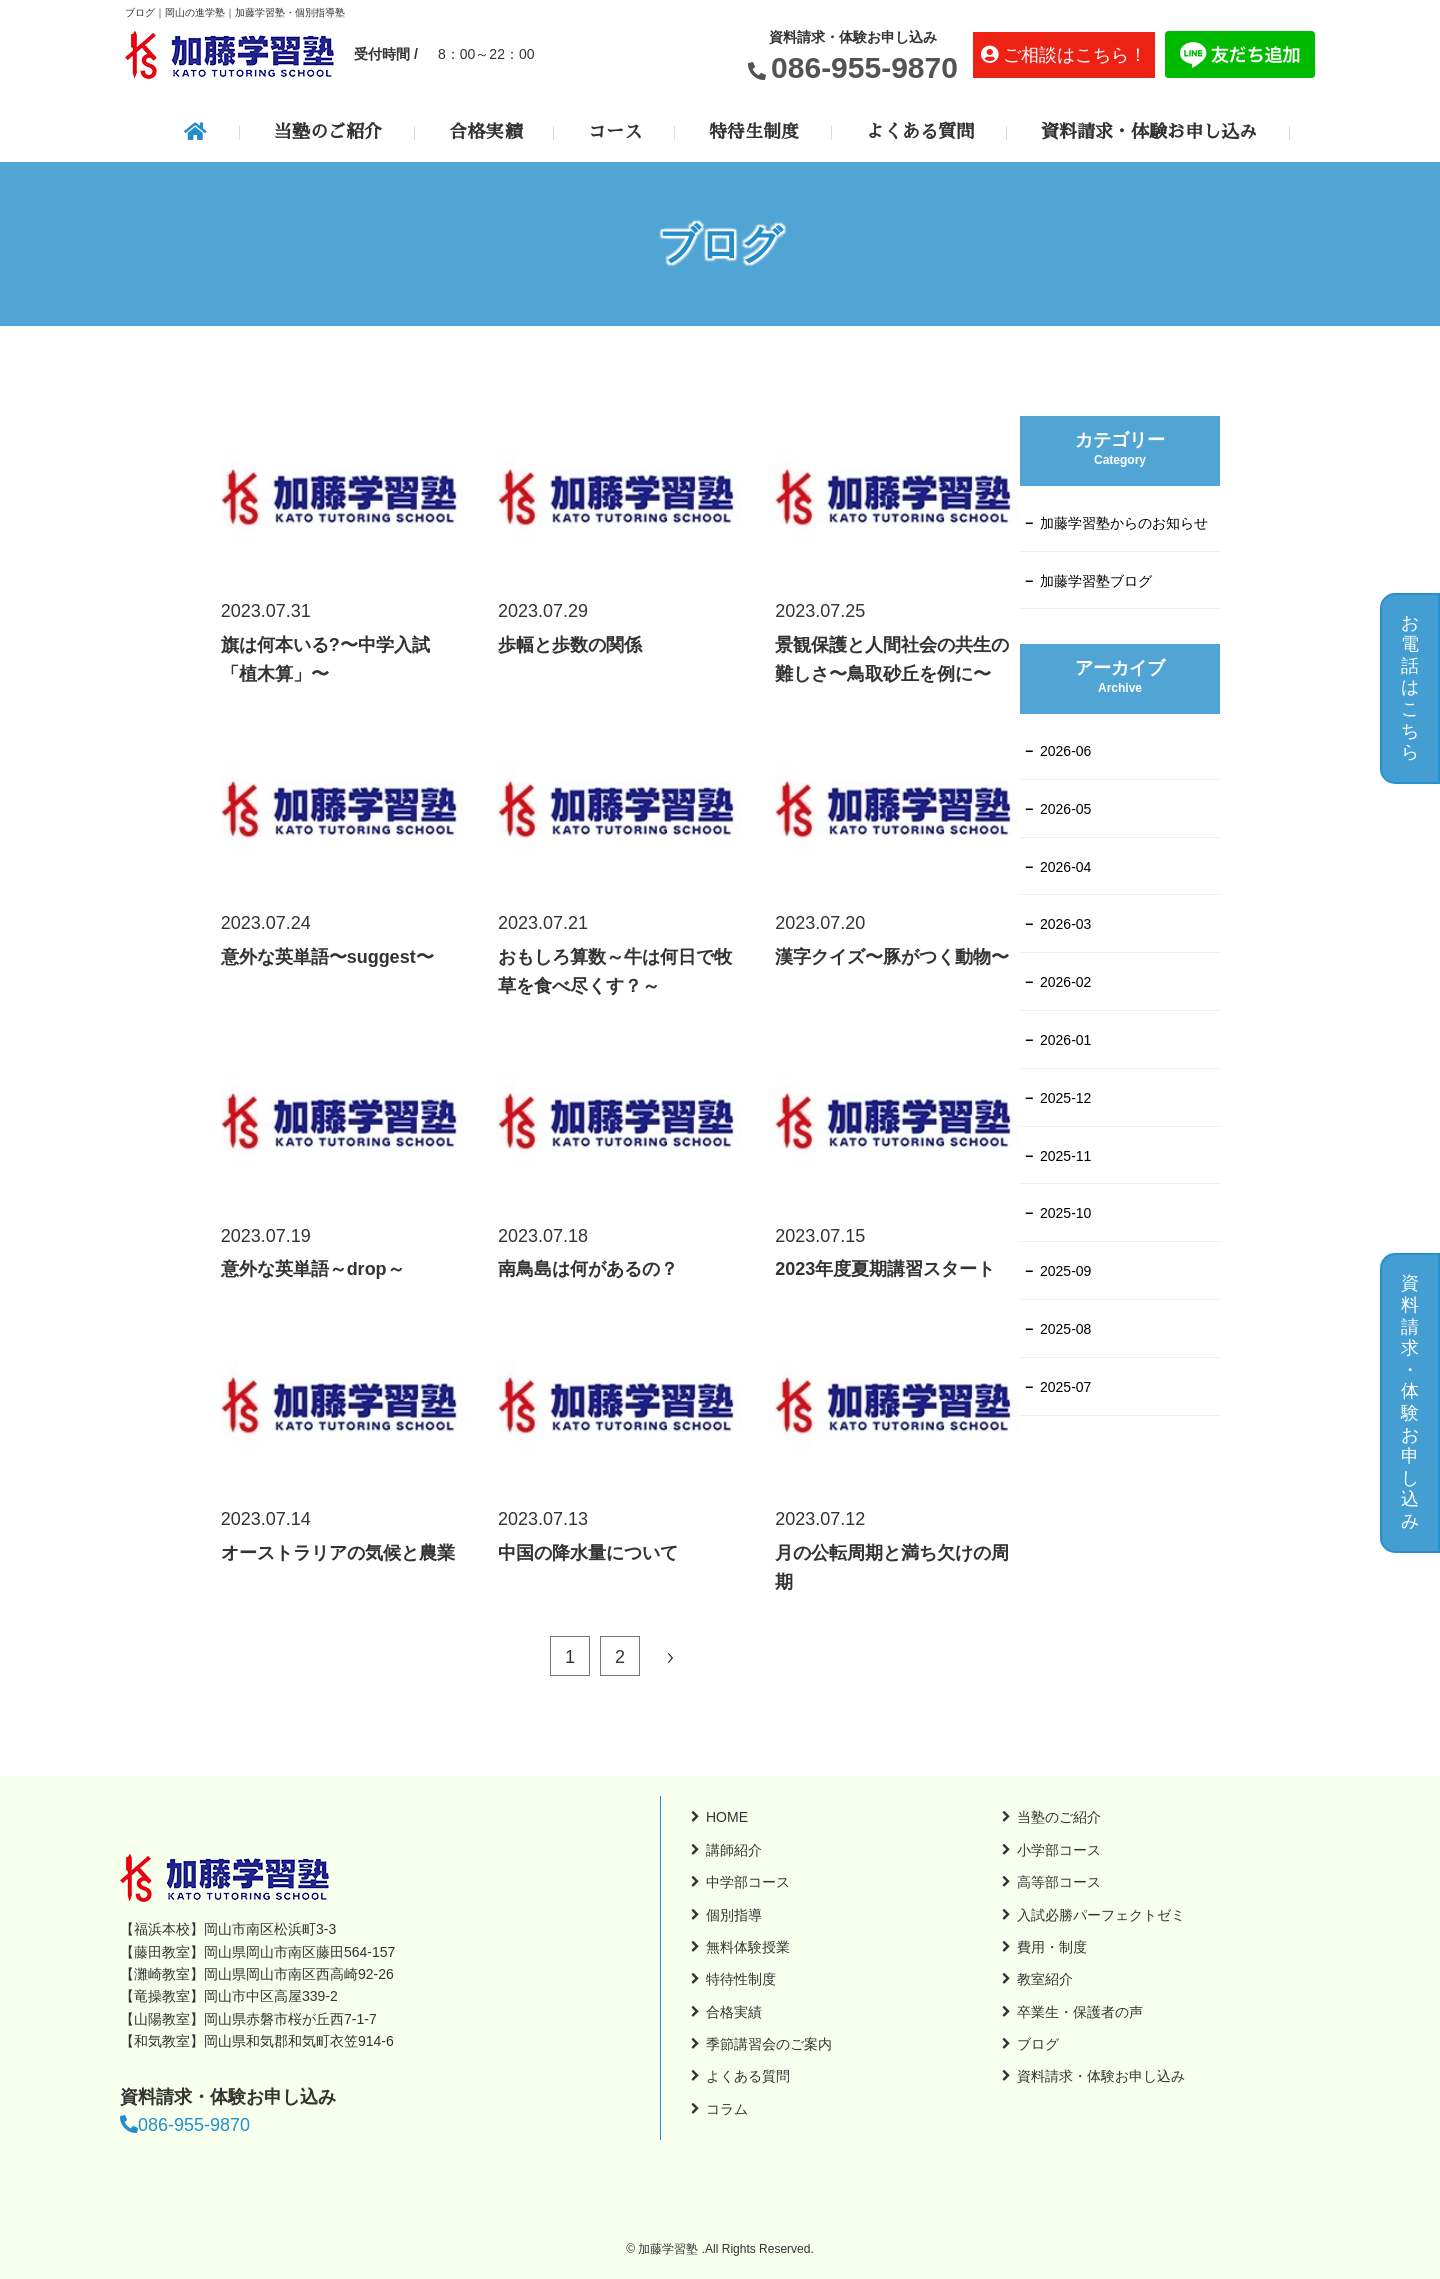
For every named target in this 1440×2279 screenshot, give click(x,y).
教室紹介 (1045, 1979)
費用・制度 (1052, 1947)
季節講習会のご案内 (769, 2044)
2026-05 (1065, 809)
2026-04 (1065, 867)
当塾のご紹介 (328, 132)
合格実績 (485, 132)
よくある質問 (920, 132)
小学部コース (1059, 1850)
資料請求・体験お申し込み (1149, 132)
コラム (727, 2109)
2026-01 (1065, 1040)
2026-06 (1065, 751)
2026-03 (1065, 924)
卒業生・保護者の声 (1080, 2012)
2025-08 (1065, 1329)
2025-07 (1065, 1387)
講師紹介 (734, 1850)
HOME (727, 1817)
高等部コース (1059, 1882)
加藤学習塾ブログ (1096, 581)
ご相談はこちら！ (1075, 55)
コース (615, 132)
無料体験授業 (748, 1947)
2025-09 (1065, 1271)
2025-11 (1065, 1156)
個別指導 (734, 1915)
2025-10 (1065, 1213)
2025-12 (1065, 1098)
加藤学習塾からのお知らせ (1124, 523)
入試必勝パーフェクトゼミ (1101, 1915)
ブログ (1038, 2044)
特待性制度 (741, 1979)
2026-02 (1065, 982)
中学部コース (748, 1882)
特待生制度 (754, 132)
